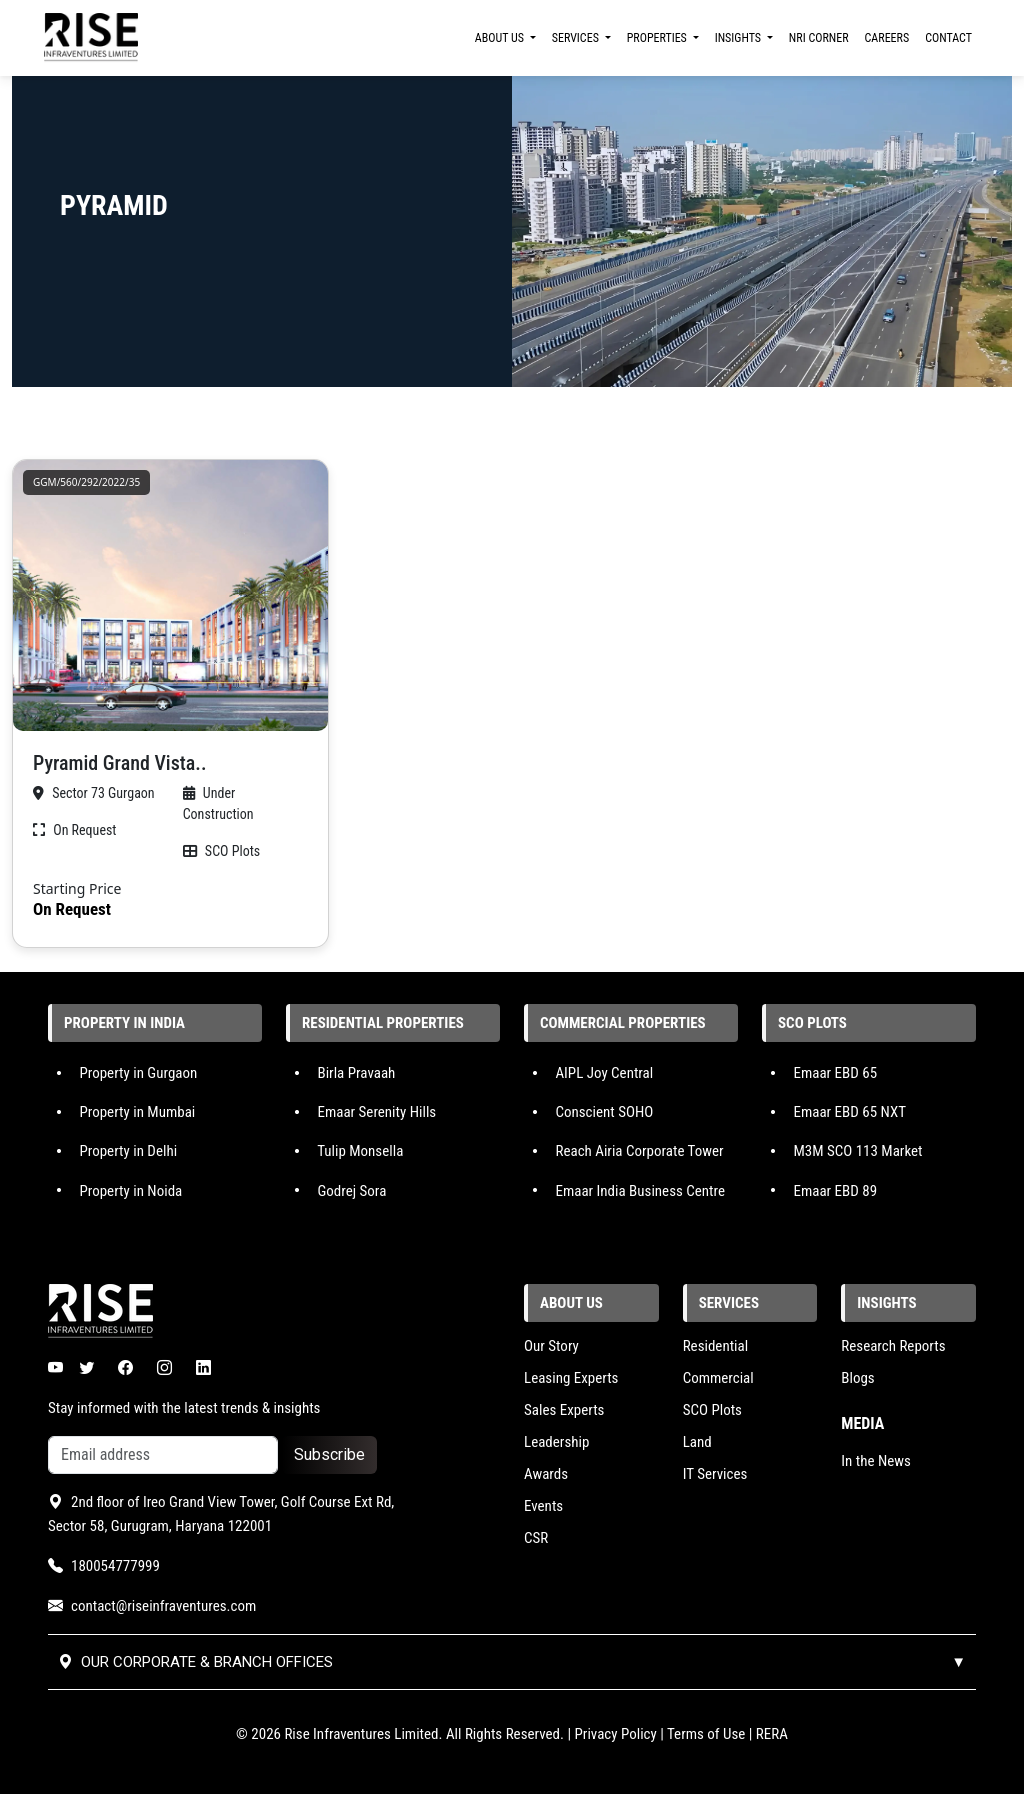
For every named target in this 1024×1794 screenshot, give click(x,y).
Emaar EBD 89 (835, 1190)
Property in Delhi (128, 1151)
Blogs (857, 1378)
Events (543, 1506)
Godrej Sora (351, 1190)
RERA (772, 1734)
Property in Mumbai (137, 1112)
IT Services (715, 1474)
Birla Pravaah (356, 1073)
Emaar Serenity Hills (376, 1112)
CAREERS (887, 38)
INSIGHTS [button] (739, 38)
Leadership (556, 1442)
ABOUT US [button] (501, 38)
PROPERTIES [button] (658, 38)
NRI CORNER (819, 38)
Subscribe (329, 1454)
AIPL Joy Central (604, 1073)
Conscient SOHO (604, 1112)
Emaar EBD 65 (835, 1073)
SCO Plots (712, 1410)
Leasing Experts (571, 1378)
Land (697, 1442)
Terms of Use (706, 1734)
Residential (716, 1346)
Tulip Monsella (360, 1151)
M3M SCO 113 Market (857, 1151)
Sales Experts (564, 1410)
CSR (536, 1538)
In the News (876, 1461)
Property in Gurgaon (138, 1073)
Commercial (718, 1378)
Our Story (551, 1346)
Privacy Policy (616, 1734)
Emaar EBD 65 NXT (849, 1112)
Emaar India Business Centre (640, 1190)
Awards (546, 1474)
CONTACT (948, 38)
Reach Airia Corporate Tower (639, 1151)
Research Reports (893, 1346)
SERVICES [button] (577, 38)
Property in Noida (130, 1190)
